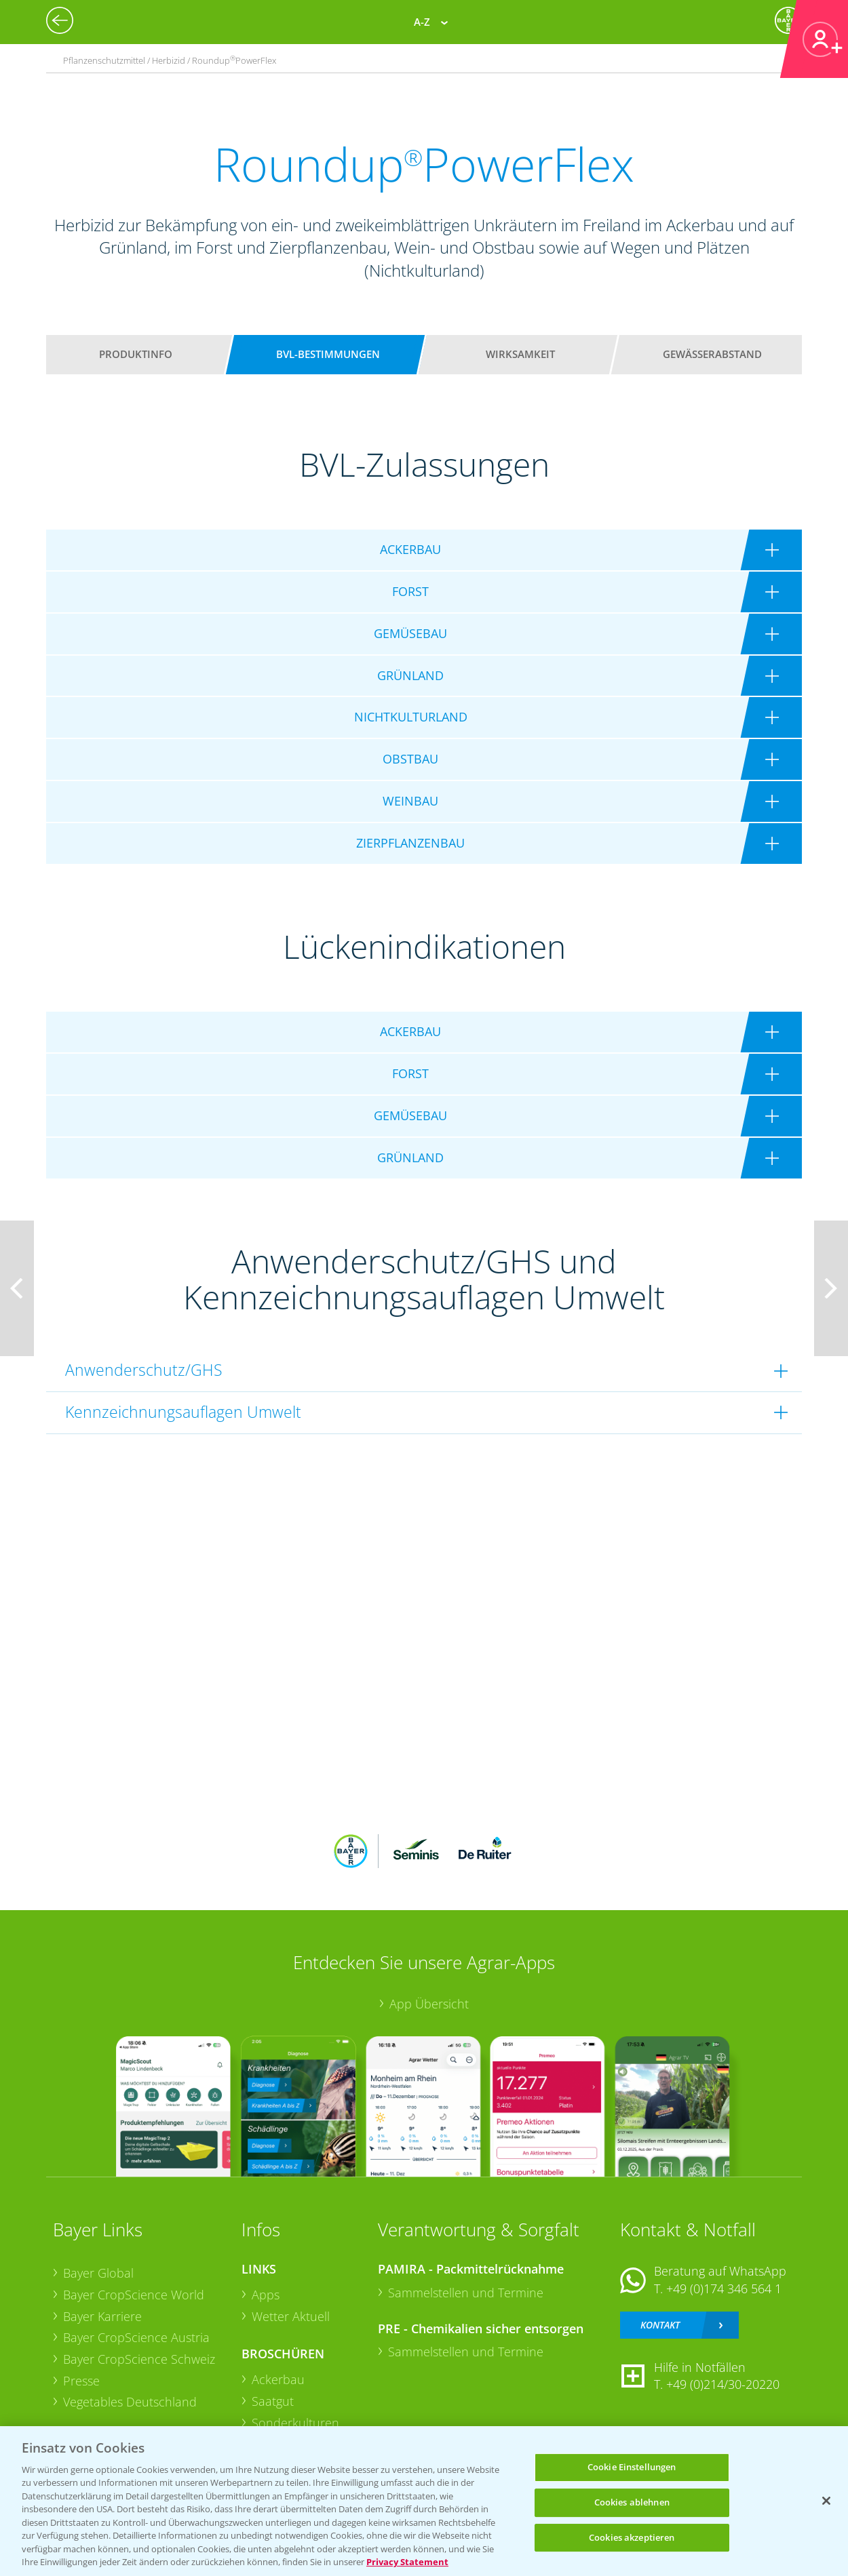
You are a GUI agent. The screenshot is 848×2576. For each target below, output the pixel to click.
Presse (81, 2381)
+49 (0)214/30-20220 (722, 2384)
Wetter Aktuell (291, 2316)
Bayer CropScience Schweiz (139, 2359)
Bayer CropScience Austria (136, 2337)
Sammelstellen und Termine (465, 2292)
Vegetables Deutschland (130, 2402)
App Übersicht (429, 2004)
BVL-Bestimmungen (328, 354)
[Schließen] (826, 2501)
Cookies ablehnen (632, 2502)
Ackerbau (278, 2379)
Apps (266, 2294)
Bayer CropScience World (133, 2294)
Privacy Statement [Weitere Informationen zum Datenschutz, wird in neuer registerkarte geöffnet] (407, 2562)
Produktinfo (135, 354)
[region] (424, 2501)
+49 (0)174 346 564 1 (724, 2288)
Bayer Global (98, 2273)
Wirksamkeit (520, 354)
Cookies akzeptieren (631, 2537)
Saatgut (273, 2401)
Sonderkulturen (295, 2423)
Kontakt (660, 2324)
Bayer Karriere (102, 2316)
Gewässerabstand (712, 354)
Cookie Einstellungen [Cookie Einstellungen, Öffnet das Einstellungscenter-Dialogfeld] (631, 2467)
